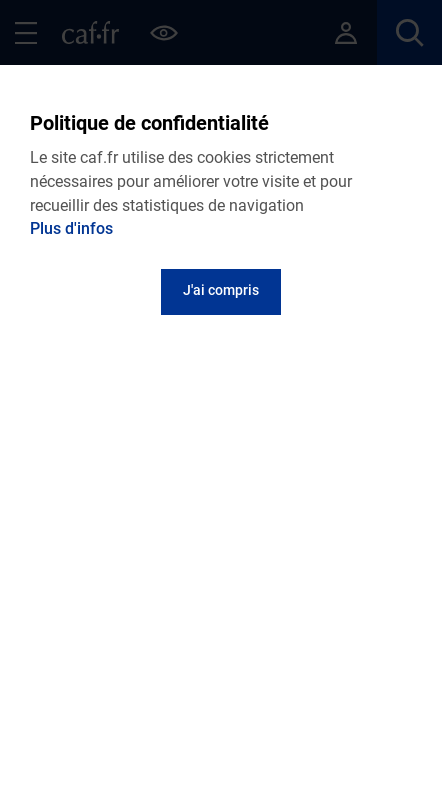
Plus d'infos (71, 228)
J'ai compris (221, 290)
